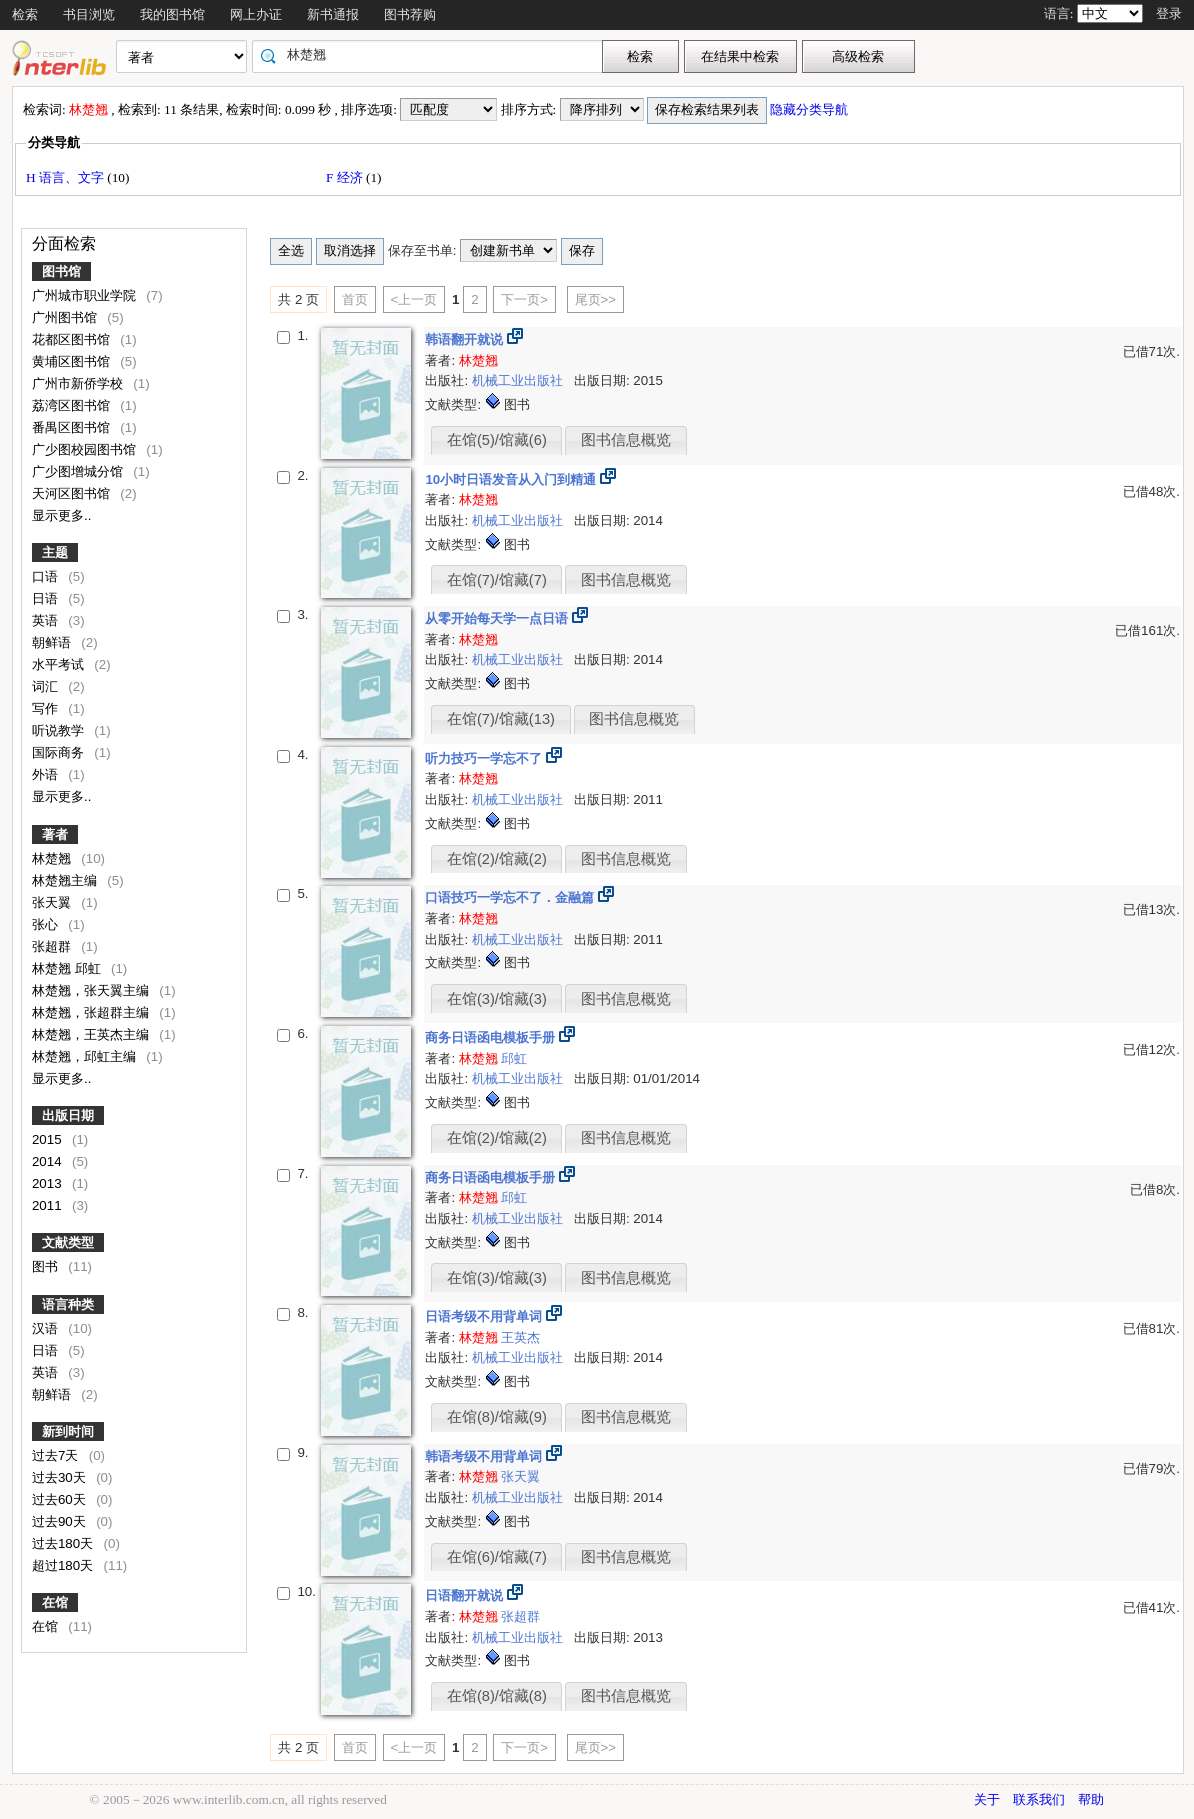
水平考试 (60, 664)
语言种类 (68, 1304)
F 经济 (346, 177)
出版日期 (68, 1115)
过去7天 (57, 1455)
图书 (47, 1266)
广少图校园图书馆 (86, 449)
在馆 (55, 1602)
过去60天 (61, 1499)
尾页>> (596, 299)
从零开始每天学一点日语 (498, 618)
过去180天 (64, 1543)
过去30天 (61, 1477)
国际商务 (60, 752)
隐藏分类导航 (810, 109)
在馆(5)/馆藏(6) (497, 440)
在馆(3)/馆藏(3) (497, 999)
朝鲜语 (53, 642)
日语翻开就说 (466, 1595)
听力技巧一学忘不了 (485, 758)
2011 (48, 1205)
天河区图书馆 (73, 493)
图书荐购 (410, 14)
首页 (355, 299)
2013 (48, 1183)
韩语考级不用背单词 (485, 1456)
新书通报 (333, 14)
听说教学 (60, 730)
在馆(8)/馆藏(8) (497, 1696)
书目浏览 (89, 14)
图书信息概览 (626, 440)
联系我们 (1039, 1799)
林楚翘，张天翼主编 (92, 990)
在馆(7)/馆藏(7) (497, 580)
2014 (48, 1161)
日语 (47, 598)
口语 (47, 576)
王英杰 (520, 1337)
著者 (55, 834)
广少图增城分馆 (79, 471)
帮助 (1091, 1799)
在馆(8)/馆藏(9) (497, 1417)
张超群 (53, 946)
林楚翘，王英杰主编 (92, 1034)
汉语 (47, 1328)
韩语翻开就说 (466, 339)
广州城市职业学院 (86, 295)
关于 (987, 1799)
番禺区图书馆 (73, 427)
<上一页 (414, 299)
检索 (25, 14)
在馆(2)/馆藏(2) (497, 859)
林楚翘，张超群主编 (92, 1012)
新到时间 (68, 1431)
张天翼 (53, 902)
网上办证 (256, 14)
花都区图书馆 (73, 339)
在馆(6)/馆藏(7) (497, 1557)
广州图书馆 (66, 317)
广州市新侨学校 (79, 383)
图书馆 (61, 271)
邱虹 (493, 1058)
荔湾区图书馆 (73, 405)
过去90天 (61, 1521)
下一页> (524, 299)
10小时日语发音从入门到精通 (512, 479)
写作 (47, 708)
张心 (47, 924)
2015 (48, 1139)
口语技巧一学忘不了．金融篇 (511, 897)
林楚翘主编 (66, 880)
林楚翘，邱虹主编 (86, 1056)
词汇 (47, 686)
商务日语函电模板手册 (492, 1037)
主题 (55, 552)
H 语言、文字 (66, 177)
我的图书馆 (172, 14)
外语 (47, 774)
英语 (47, 620)
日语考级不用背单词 (485, 1316)
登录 (1169, 13)
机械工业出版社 (519, 380)
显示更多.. (61, 515)
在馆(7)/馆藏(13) (501, 719)
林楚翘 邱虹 (68, 968)
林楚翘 (53, 858)
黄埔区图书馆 (73, 361)
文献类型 (68, 1242)
